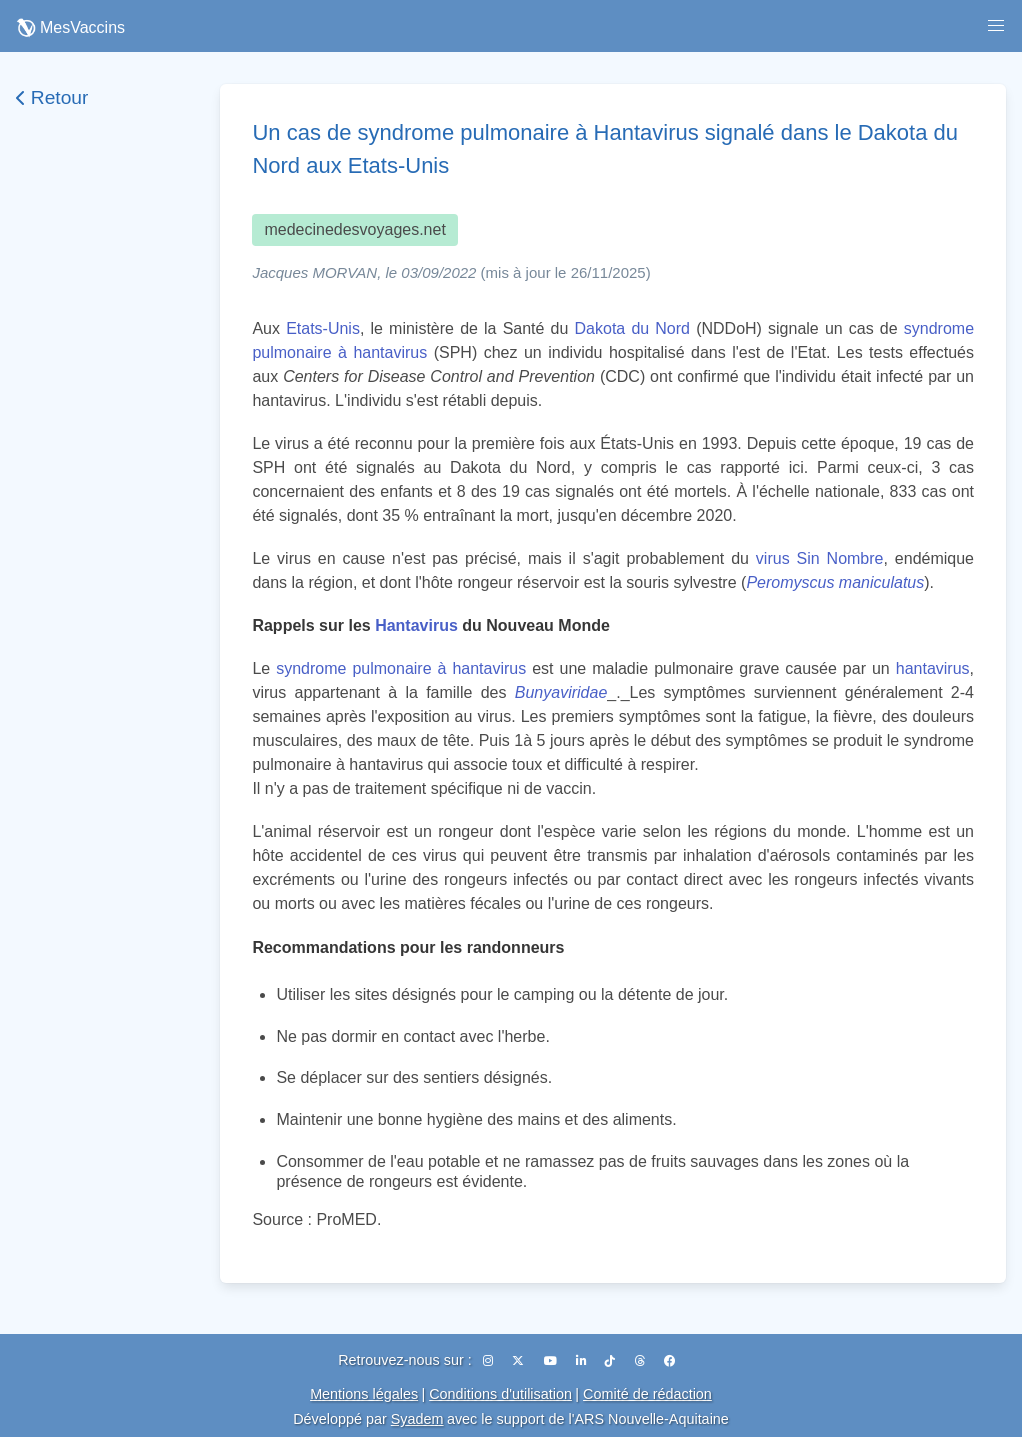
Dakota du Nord (632, 328)
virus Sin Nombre (820, 558)
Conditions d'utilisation (500, 1394)
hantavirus (933, 668)
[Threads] (641, 1361)
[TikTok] (611, 1361)
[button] (996, 26)
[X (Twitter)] (519, 1361)
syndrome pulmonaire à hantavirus (401, 668)
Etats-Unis (323, 328)
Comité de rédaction (647, 1394)
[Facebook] (670, 1361)
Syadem (417, 1419)
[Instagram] (489, 1361)
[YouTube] (552, 1361)
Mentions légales (364, 1394)
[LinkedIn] (582, 1361)
